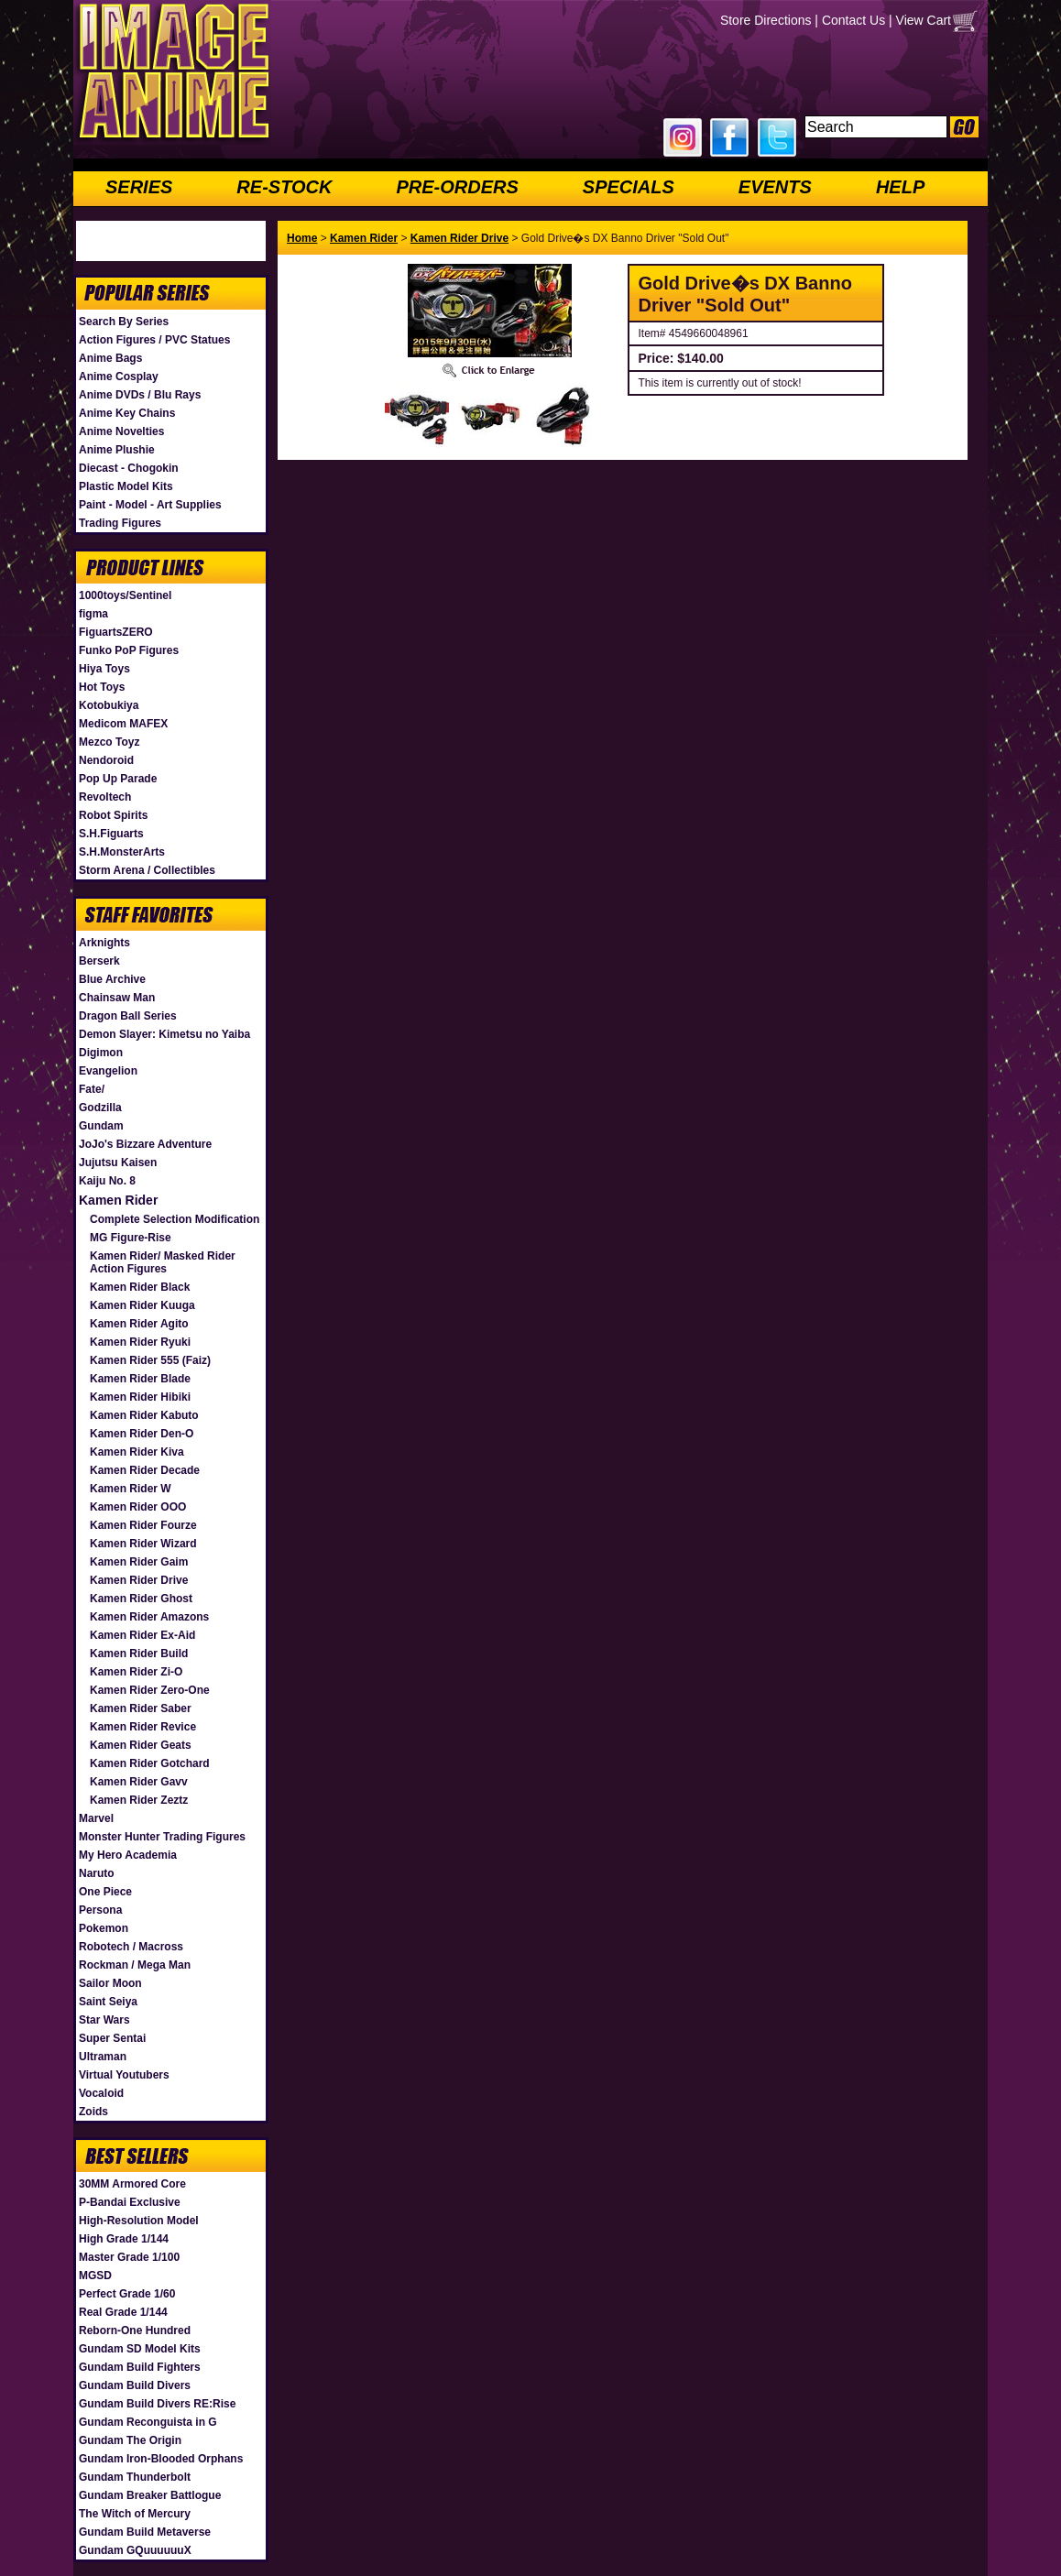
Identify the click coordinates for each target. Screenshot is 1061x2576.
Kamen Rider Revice (143, 1726)
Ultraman (102, 2056)
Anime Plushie (117, 449)
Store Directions (766, 20)
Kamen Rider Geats (140, 1745)
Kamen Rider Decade (145, 1470)
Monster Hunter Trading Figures (162, 1836)
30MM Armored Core (132, 2184)
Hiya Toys (104, 668)
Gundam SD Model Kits (140, 2348)
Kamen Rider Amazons (149, 1616)
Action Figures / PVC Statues (154, 339)
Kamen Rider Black (140, 1287)
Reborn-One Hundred (135, 2330)
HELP (900, 187)
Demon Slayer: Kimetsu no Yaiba (164, 1034)
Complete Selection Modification (174, 1219)
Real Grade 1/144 (123, 2312)
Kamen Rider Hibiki (140, 1397)
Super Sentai (112, 2038)
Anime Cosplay (119, 376)
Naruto (97, 1873)
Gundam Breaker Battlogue (150, 2495)
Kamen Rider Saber (140, 1708)
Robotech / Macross (131, 1946)
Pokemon (103, 1928)
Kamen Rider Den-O (141, 1433)
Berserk (99, 961)
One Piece (105, 1891)
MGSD (95, 2275)
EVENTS (775, 187)
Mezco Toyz (109, 742)
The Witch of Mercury (135, 2513)
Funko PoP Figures (129, 650)
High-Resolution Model (139, 2220)
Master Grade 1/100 (129, 2257)
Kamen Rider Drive (139, 1580)
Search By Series (124, 321)
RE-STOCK (284, 187)
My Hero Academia (128, 1855)
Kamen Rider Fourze (143, 1525)
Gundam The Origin (130, 2440)
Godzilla (100, 1107)
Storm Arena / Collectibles (147, 870)
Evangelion (108, 1070)
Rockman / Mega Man (135, 1965)
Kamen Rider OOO (138, 1507)
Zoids (93, 2111)
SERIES (138, 187)
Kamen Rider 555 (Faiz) (150, 1360)
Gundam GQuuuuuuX (135, 2550)
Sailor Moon (110, 1983)
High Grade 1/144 (124, 2238)
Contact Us (853, 20)
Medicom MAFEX (123, 723)
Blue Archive (112, 979)
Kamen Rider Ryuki (140, 1342)
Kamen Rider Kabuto (144, 1415)
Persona (100, 1910)
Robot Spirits (113, 815)
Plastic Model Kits (126, 486)
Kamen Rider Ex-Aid (142, 1635)
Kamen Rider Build (139, 1653)
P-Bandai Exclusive (129, 2202)
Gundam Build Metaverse (145, 2532)
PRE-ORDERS (457, 187)
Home (302, 238)
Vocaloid (101, 2093)
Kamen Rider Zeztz (139, 1800)
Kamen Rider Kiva (137, 1452)
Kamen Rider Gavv (139, 1781)
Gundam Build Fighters (140, 2367)
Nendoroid (106, 760)
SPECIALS (628, 187)
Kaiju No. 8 (107, 1180)
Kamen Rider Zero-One (150, 1690)
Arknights (104, 942)
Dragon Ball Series (128, 1016)
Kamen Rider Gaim (139, 1561)
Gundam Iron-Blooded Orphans (161, 2458)
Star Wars (104, 2020)
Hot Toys (102, 687)
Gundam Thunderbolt (135, 2477)
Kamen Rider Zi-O (136, 1671)
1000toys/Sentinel (125, 595)
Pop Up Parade (118, 778)
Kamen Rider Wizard (143, 1543)
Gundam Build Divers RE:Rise (157, 2403)
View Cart (923, 20)
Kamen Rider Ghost (141, 1598)
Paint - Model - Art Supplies (150, 504)
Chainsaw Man (117, 997)
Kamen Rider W (130, 1488)
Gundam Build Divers (135, 2385)
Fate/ (91, 1089)
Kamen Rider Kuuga (142, 1305)
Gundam (101, 1125)
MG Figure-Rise (130, 1237)
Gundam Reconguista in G (148, 2422)
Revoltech (105, 797)
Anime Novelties (121, 431)
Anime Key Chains (127, 413)
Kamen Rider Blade (140, 1378)
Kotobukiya (108, 705)
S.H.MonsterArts (122, 852)
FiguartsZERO (116, 632)
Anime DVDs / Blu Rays (140, 394)
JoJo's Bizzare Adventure (145, 1144)
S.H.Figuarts (111, 833)
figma (93, 613)
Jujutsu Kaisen (118, 1162)
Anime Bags (110, 358)
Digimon (101, 1052)
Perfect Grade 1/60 (127, 2293)
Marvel (96, 1818)
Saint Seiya (108, 2001)
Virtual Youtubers (124, 2074)
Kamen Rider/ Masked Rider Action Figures (162, 1262)
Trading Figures (120, 523)
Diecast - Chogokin (129, 468)
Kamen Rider (118, 1200)
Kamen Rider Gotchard (150, 1763)
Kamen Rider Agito (139, 1323)
